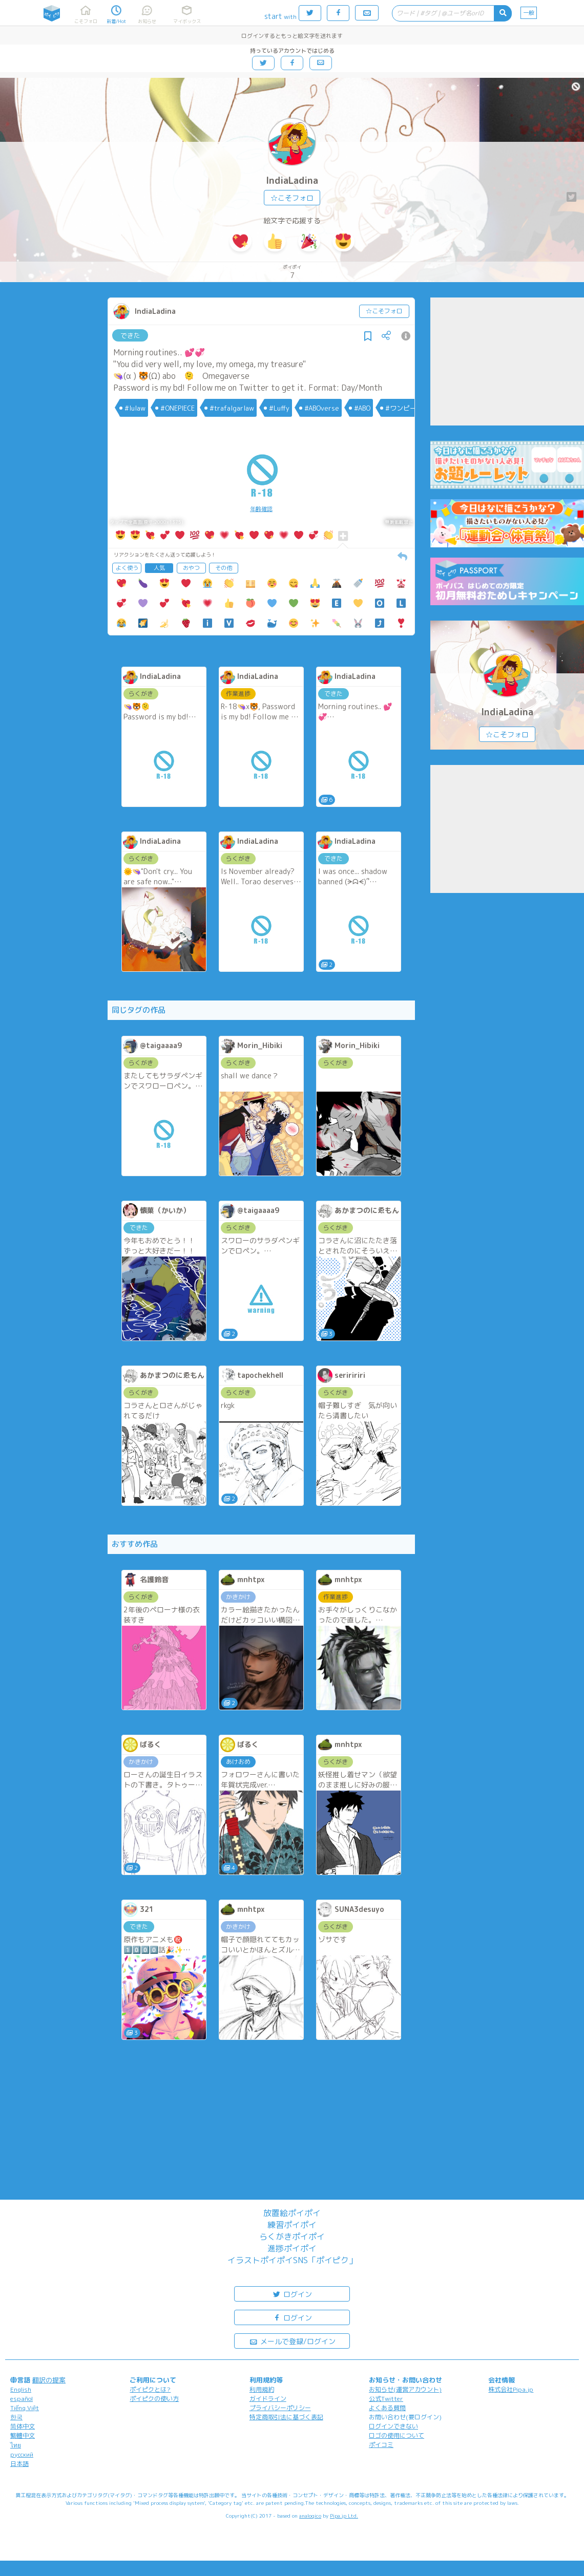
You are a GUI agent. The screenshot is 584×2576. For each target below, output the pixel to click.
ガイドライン (267, 2398)
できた (130, 335)
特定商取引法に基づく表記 (286, 2417)
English (20, 2389)
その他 (223, 568)
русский (21, 2454)
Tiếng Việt (24, 2407)
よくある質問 (387, 2407)
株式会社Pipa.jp (510, 2389)
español (21, 2398)
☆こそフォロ (292, 198)
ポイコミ (381, 2444)
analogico (310, 2515)
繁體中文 (22, 2435)
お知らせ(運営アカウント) (405, 2389)
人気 (159, 568)
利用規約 (261, 2389)
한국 (16, 2417)
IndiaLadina (292, 180)
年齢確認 (261, 509)
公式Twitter (386, 2398)
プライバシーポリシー (280, 2407)
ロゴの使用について (396, 2435)
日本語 (19, 2463)
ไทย (15, 2445)
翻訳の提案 (49, 2380)
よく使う (127, 568)
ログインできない (393, 2426)
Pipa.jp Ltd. (344, 2515)
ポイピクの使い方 (154, 2398)
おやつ (191, 568)
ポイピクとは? (150, 2389)
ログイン (292, 2293)
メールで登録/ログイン (292, 2340)
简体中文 (22, 2426)
